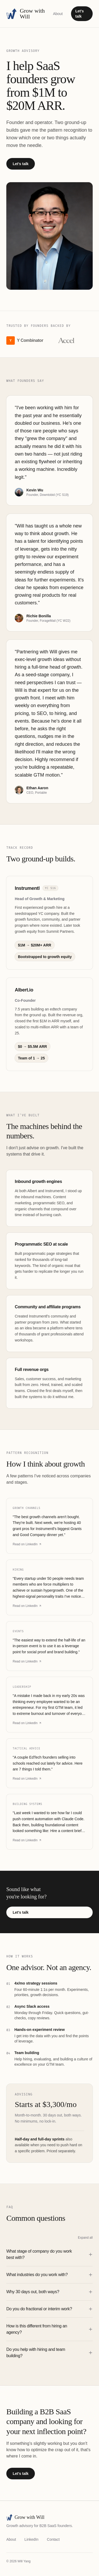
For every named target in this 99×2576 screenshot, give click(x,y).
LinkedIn (32, 2539)
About (58, 14)
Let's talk (79, 13)
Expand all (85, 2237)
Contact (53, 2539)
